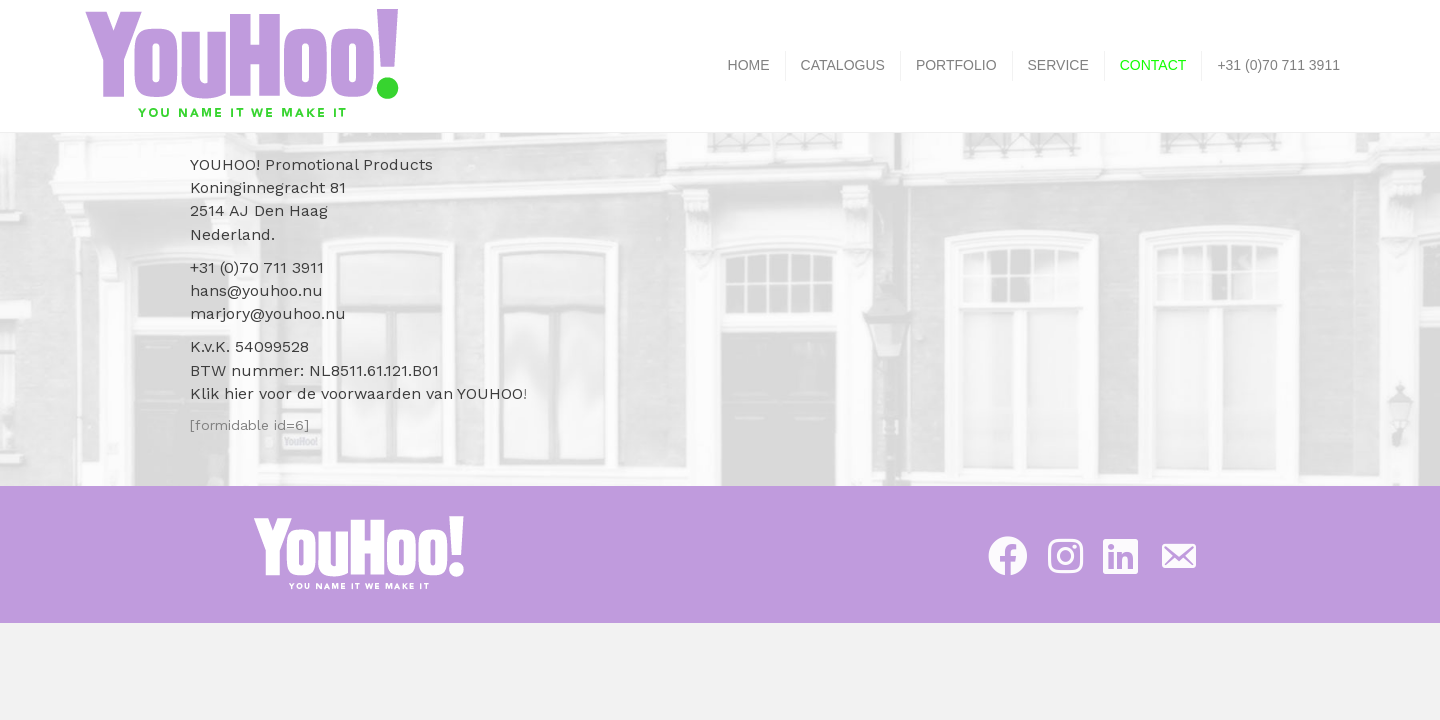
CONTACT (1153, 65)
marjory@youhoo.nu (268, 313)
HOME (749, 65)
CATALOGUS (843, 65)
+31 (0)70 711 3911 (1278, 65)
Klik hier (222, 393)
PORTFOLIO (956, 65)
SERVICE (1058, 65)
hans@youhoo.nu (256, 290)
